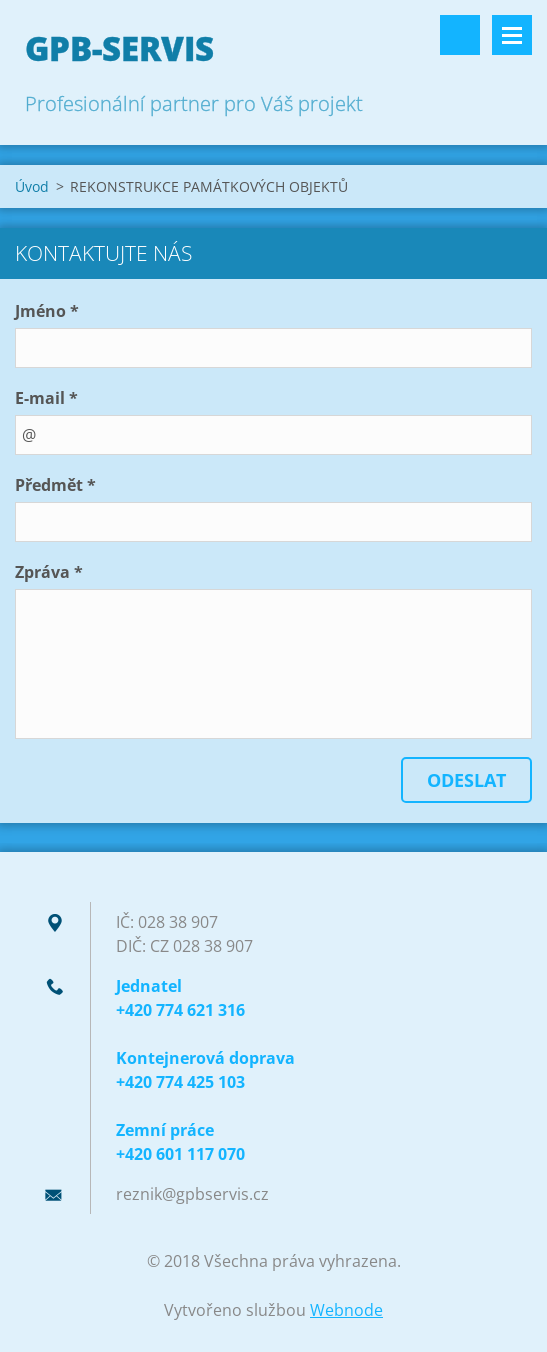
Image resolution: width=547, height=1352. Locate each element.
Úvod (32, 186)
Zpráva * (49, 572)
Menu (512, 35)
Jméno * (47, 311)
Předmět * (55, 485)
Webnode (346, 1310)
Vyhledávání (460, 35)
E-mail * (46, 398)
